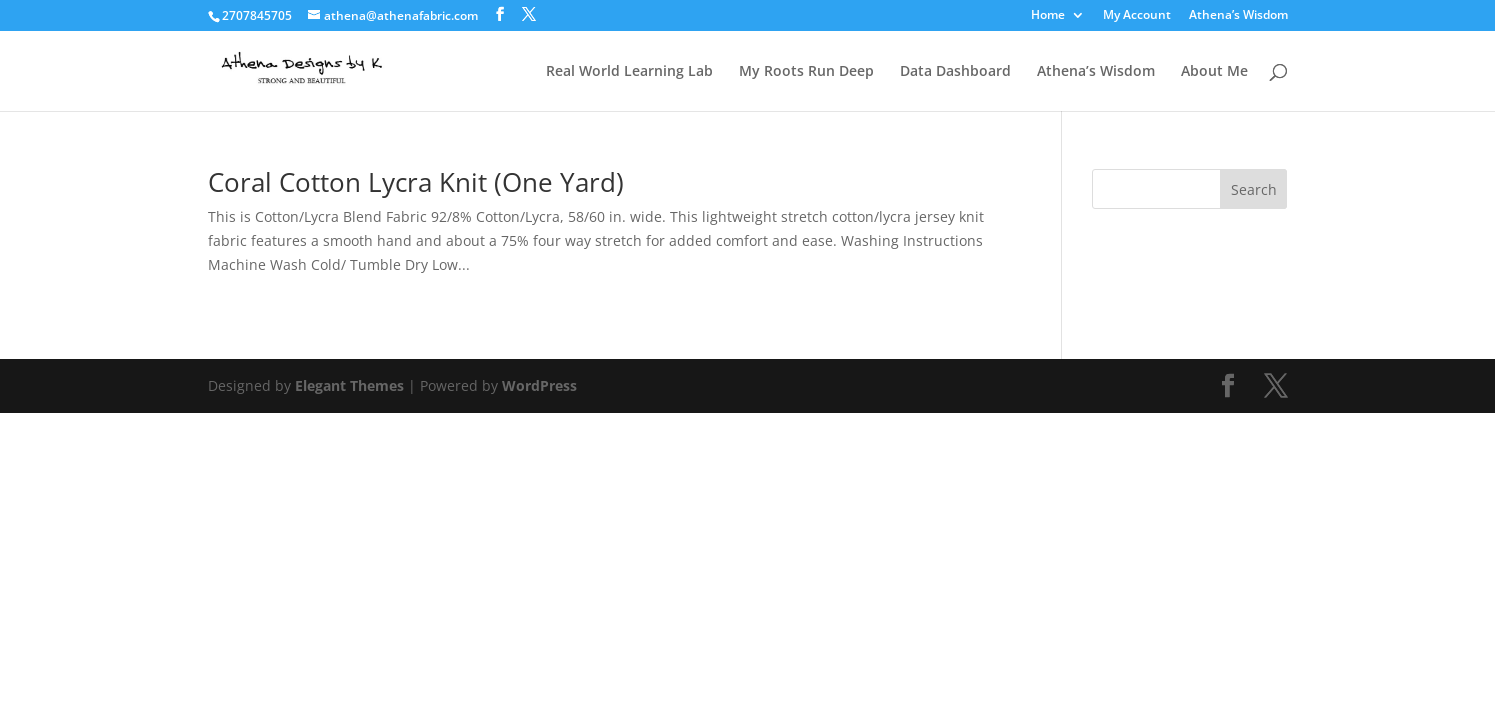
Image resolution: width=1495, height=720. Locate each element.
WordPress (539, 385)
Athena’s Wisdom (1238, 16)
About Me (1214, 72)
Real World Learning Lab (629, 72)
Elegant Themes (349, 385)
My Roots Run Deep (806, 72)
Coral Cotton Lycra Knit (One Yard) (416, 182)
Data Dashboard (955, 72)
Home (1048, 16)
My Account (1137, 16)
